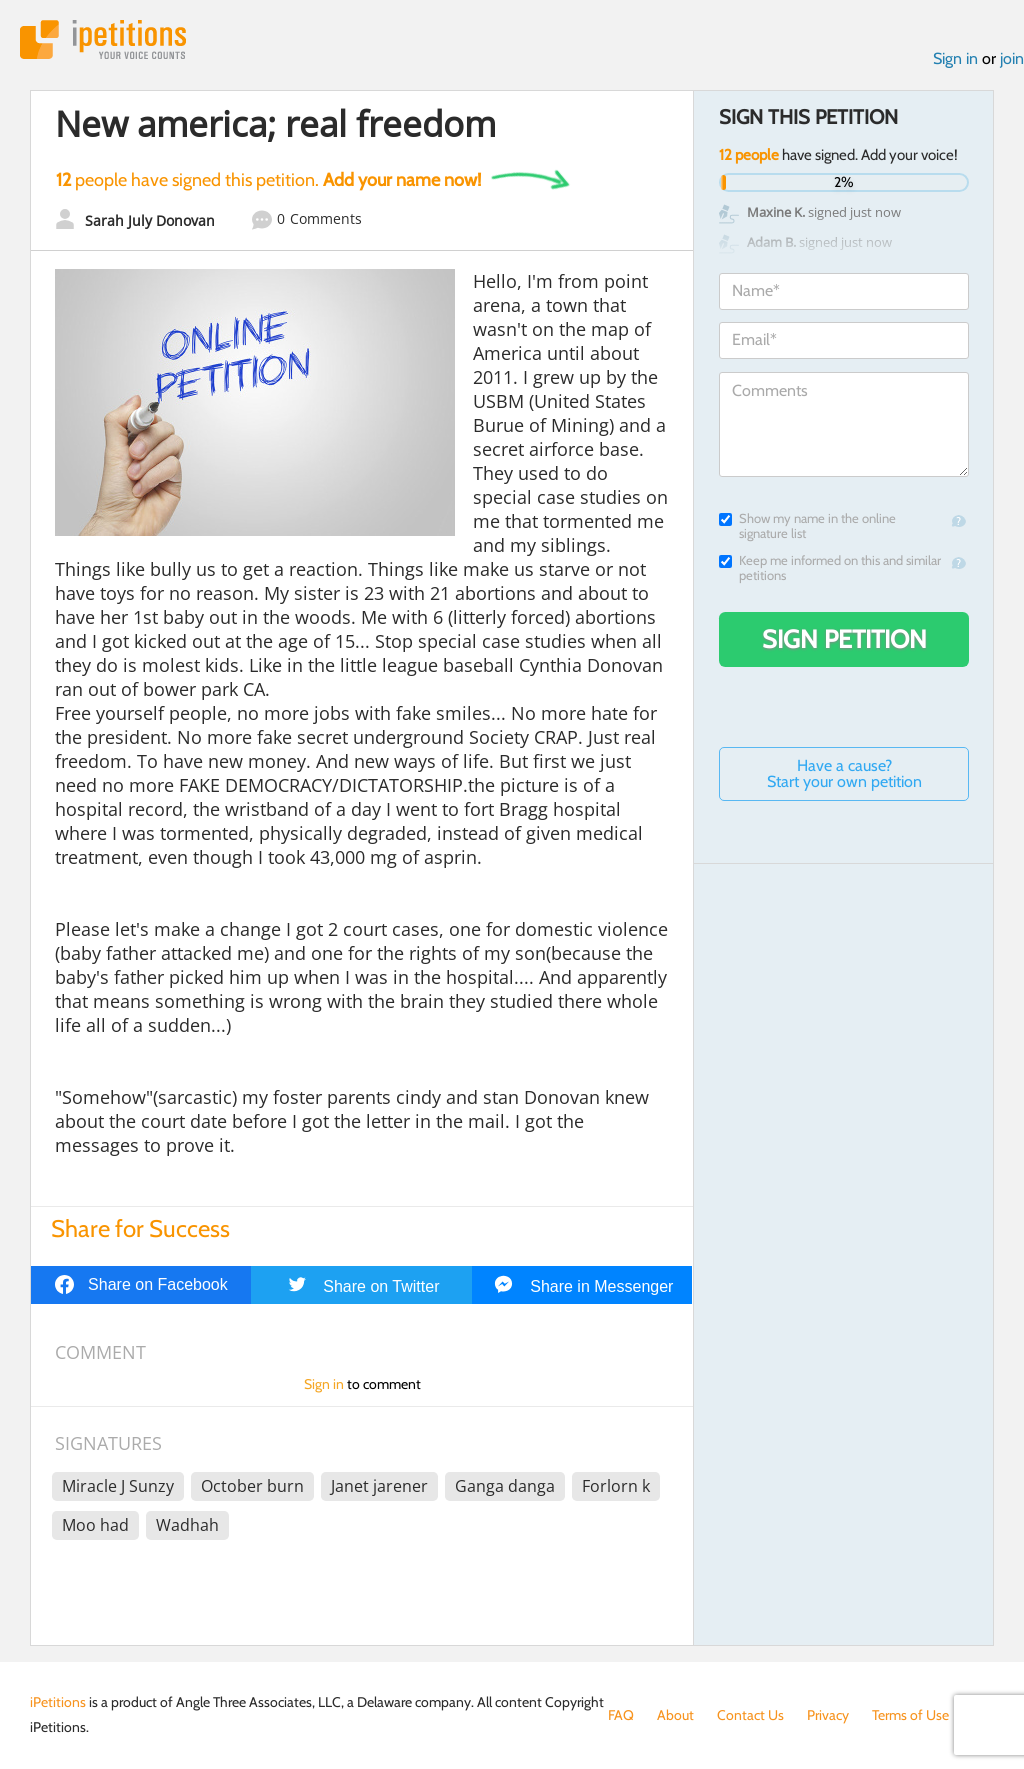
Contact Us (750, 1715)
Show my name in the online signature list (807, 526)
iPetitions (103, 39)
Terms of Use (910, 1715)
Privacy (828, 1715)
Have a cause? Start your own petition (844, 773)
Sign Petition (844, 639)
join (1012, 58)
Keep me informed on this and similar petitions (830, 568)
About (675, 1715)
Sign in (955, 58)
